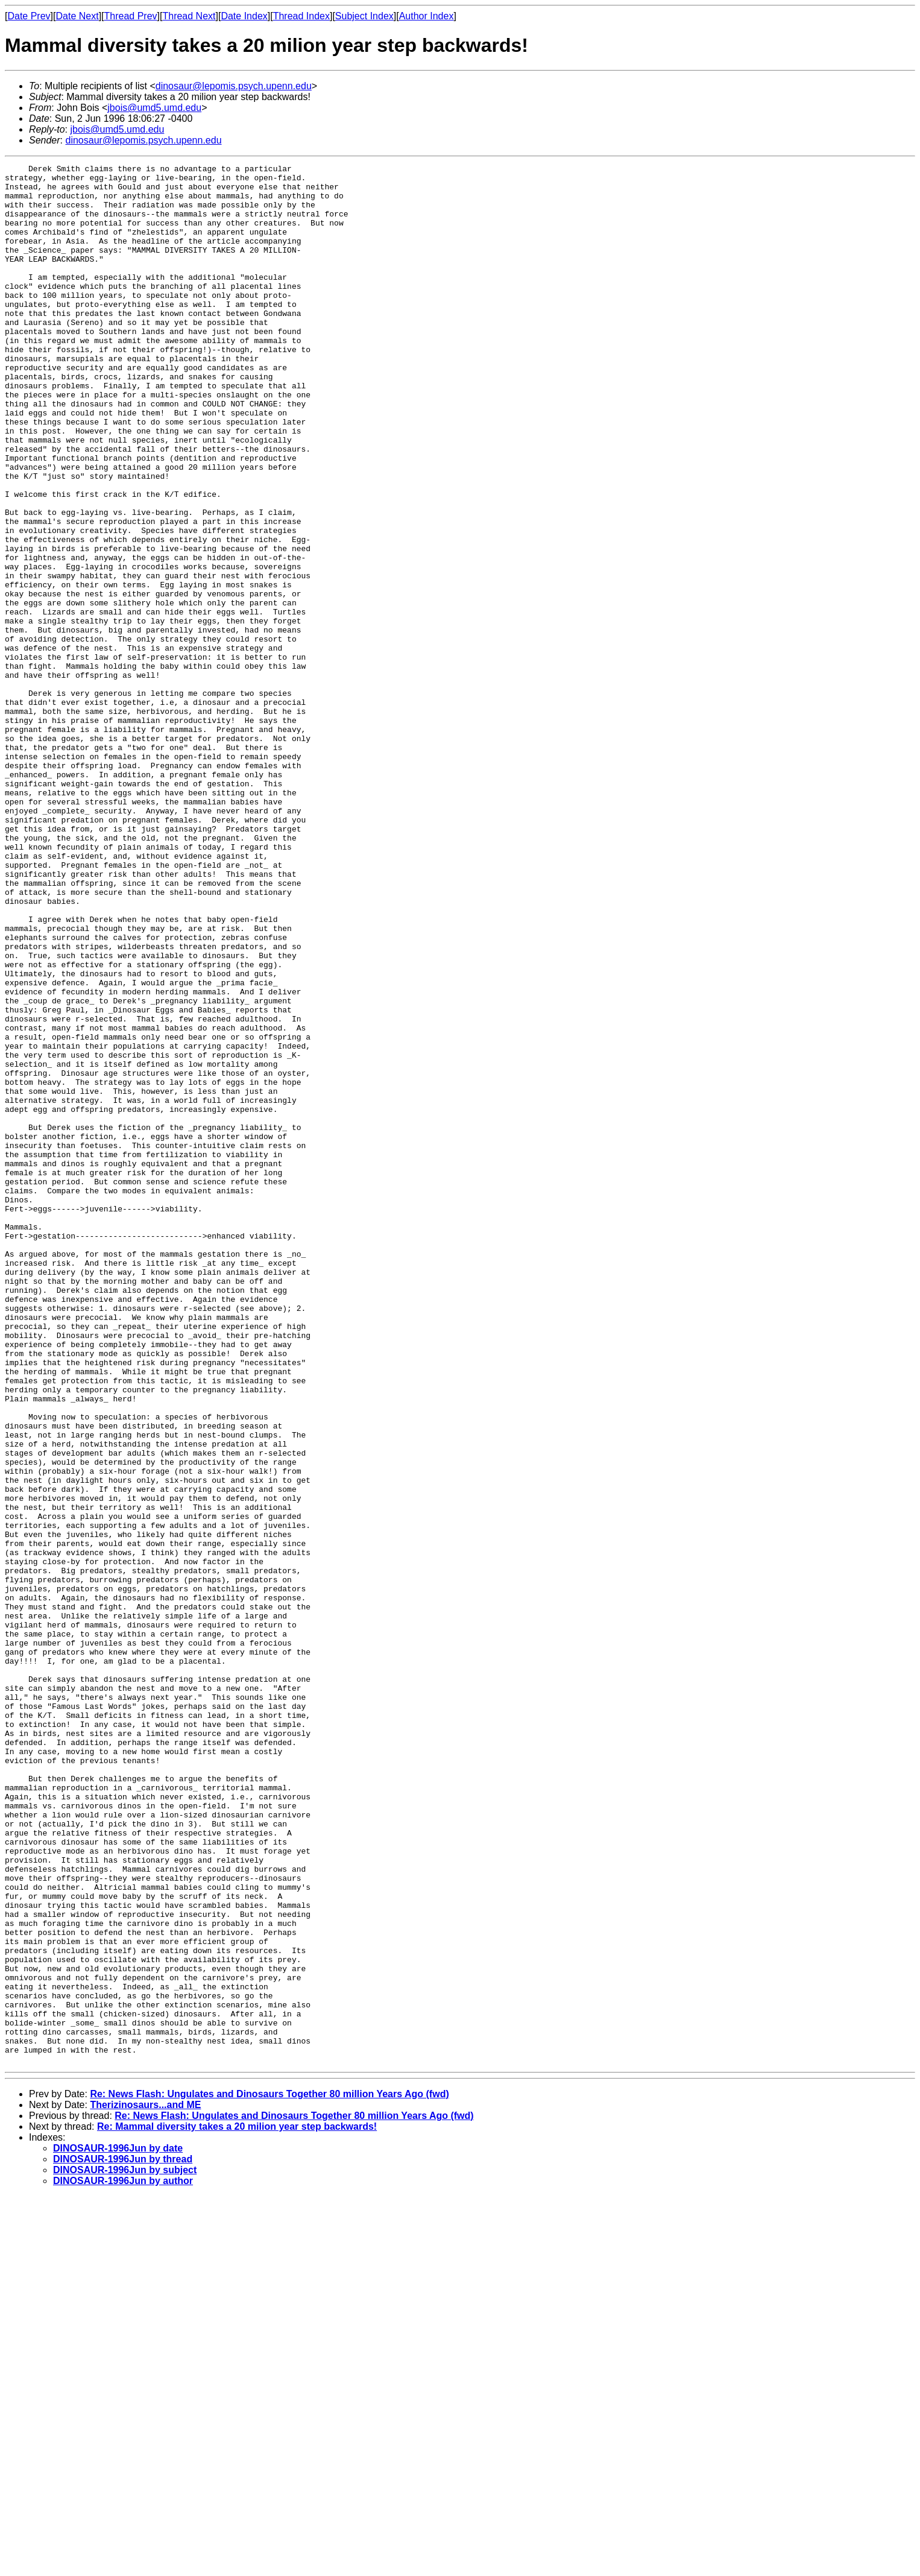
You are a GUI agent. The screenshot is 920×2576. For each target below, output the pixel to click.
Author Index (426, 16)
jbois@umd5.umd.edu (154, 108)
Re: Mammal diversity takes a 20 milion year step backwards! (237, 2506)
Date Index (244, 16)
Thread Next (188, 16)
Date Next (76, 16)
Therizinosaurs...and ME (145, 2485)
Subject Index (364, 16)
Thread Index (301, 16)
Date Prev (28, 16)
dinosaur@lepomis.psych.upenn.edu (234, 86)
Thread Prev (130, 16)
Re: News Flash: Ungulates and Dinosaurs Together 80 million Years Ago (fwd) (269, 2474)
